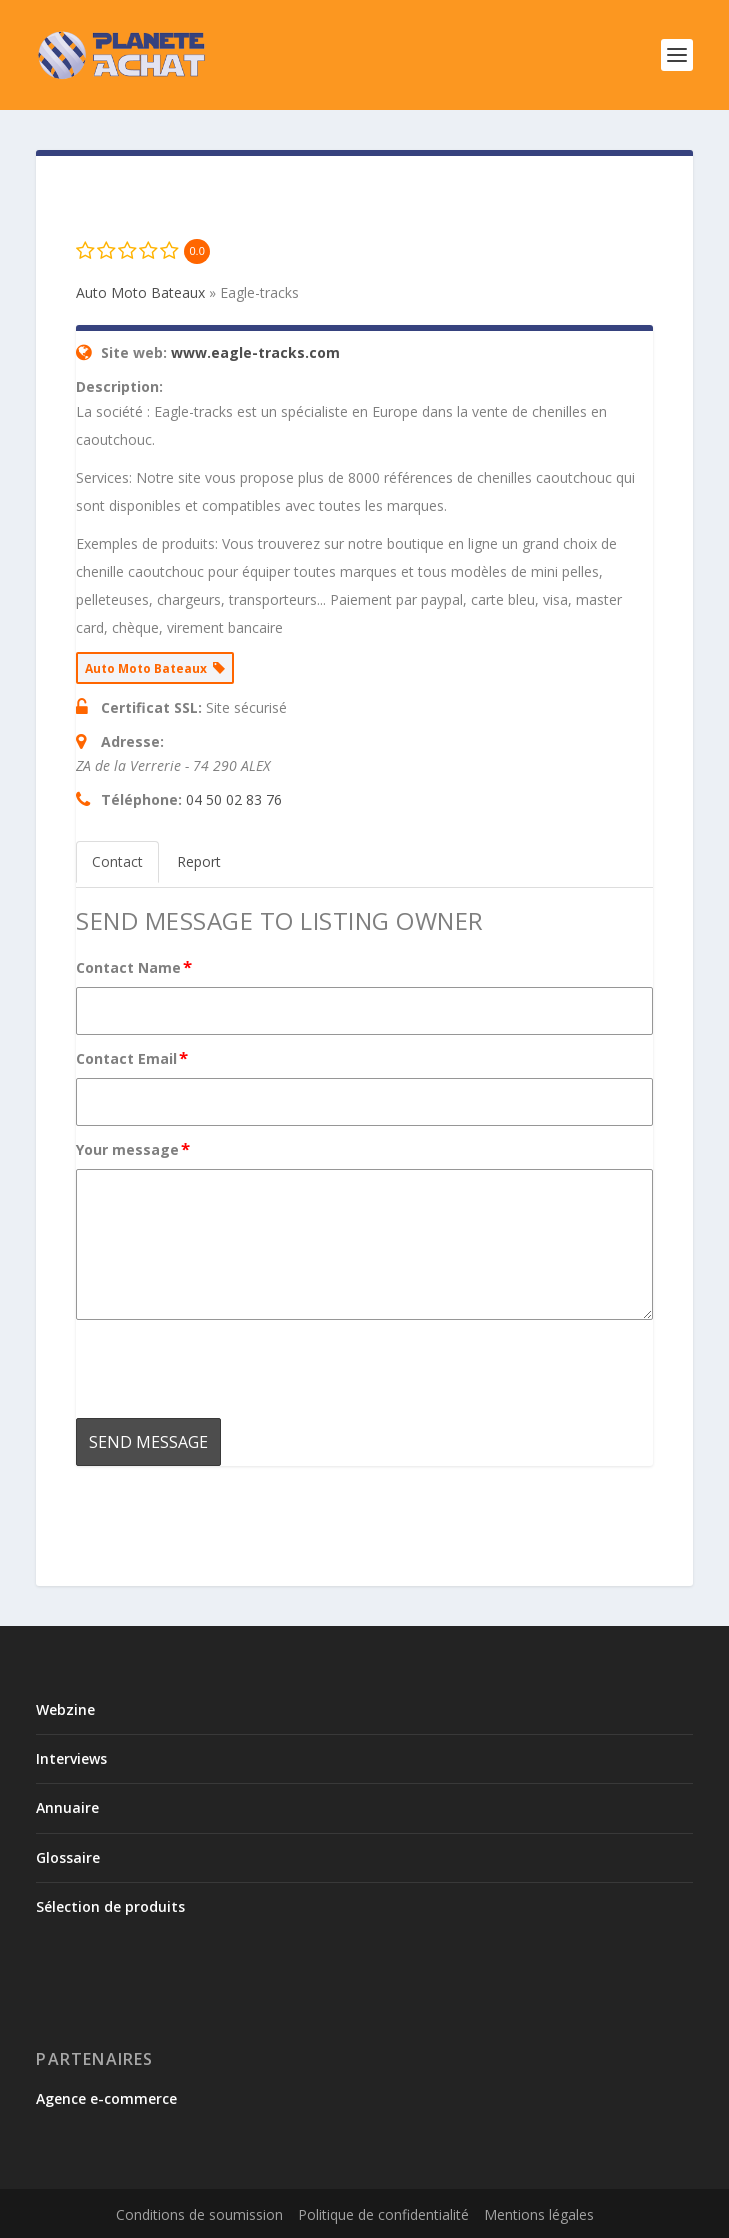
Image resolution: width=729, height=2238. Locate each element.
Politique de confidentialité (383, 2214)
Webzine (65, 1709)
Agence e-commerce (106, 2098)
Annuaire (67, 1807)
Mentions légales (539, 2214)
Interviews (71, 1758)
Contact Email (133, 1058)
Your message (134, 1149)
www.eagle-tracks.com (255, 352)
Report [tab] (199, 861)
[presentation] (228, 1369)
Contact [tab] (117, 861)
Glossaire (68, 1857)
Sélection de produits (110, 1906)
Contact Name (135, 967)
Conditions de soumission (199, 2214)
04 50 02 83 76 (234, 799)
